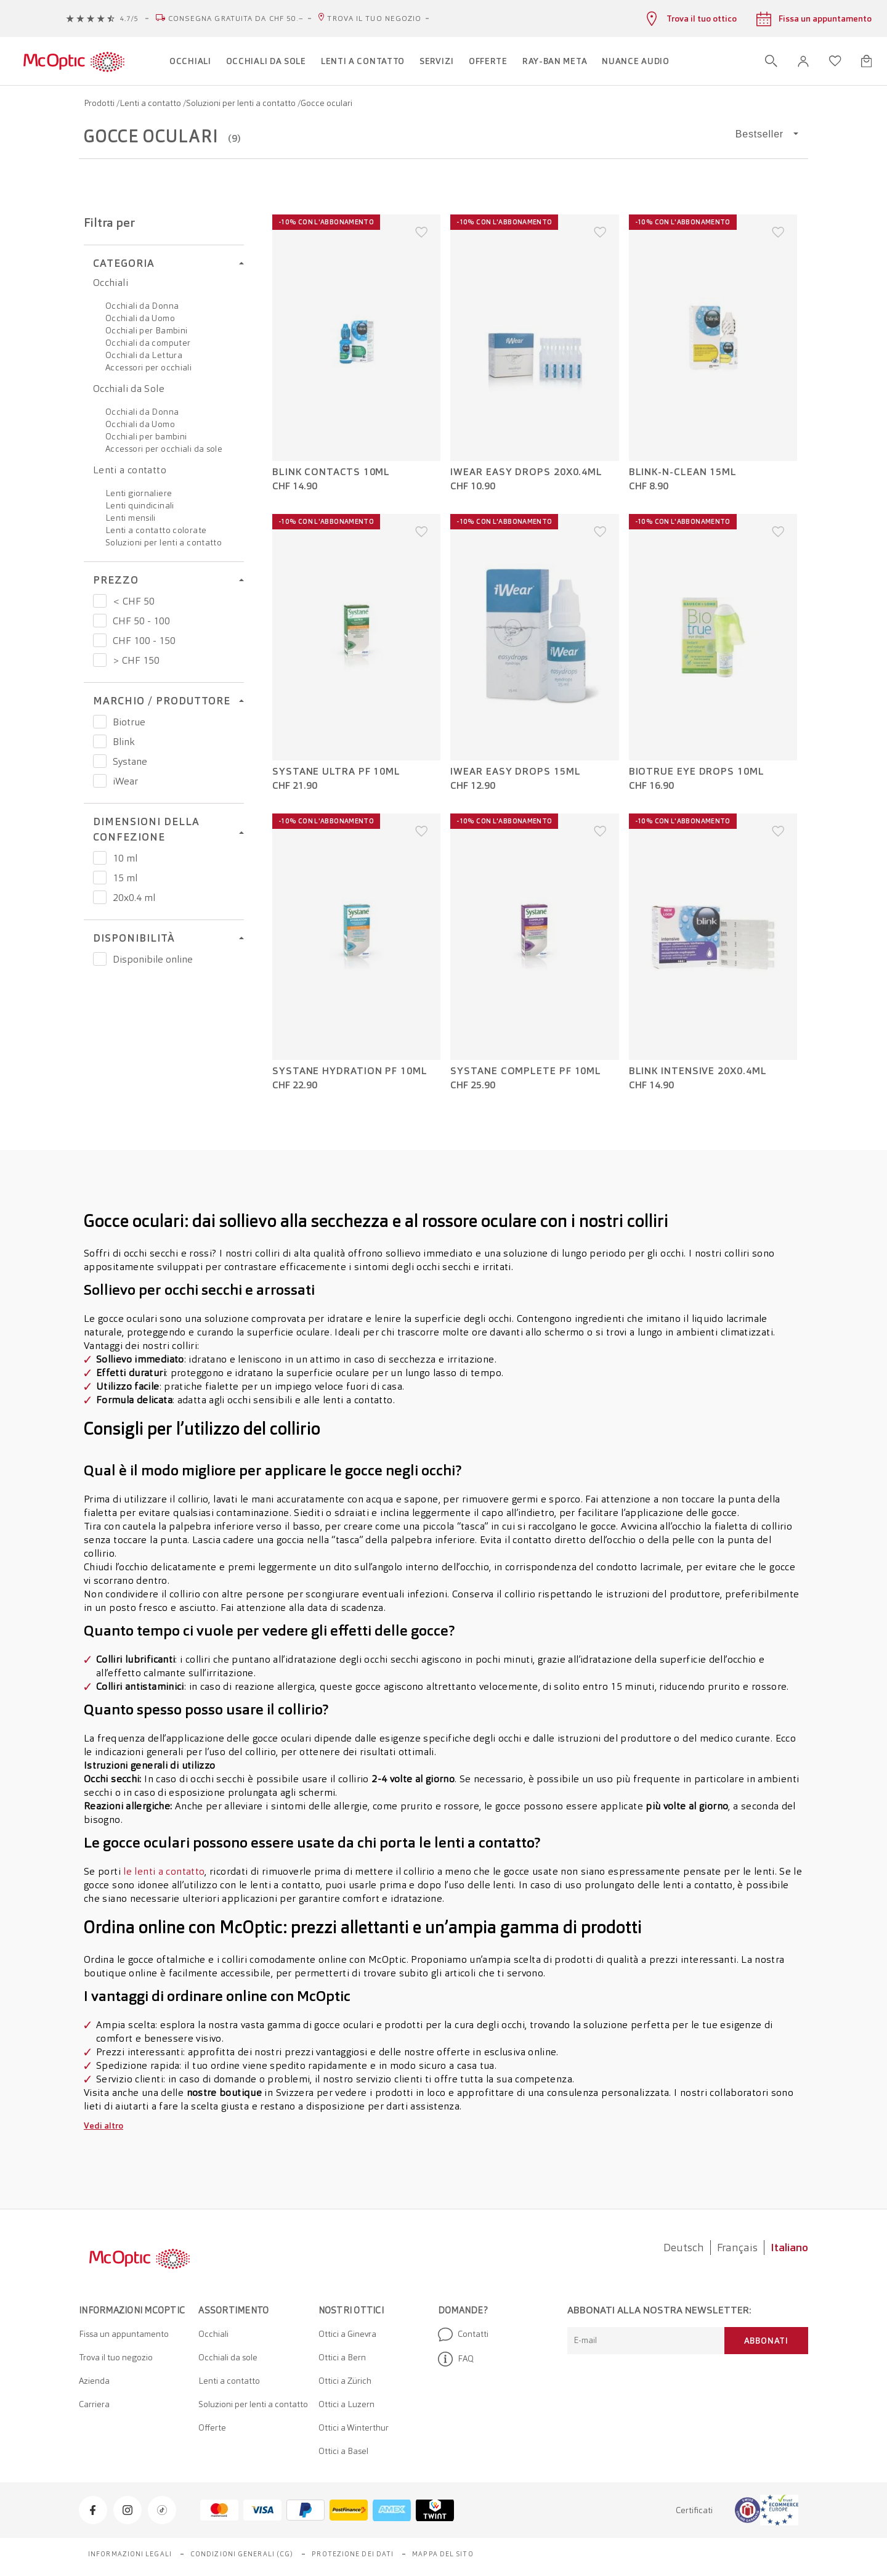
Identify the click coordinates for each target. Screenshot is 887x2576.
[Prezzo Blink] (100, 741)
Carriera (94, 2404)
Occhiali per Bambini (146, 330)
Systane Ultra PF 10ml (336, 771)
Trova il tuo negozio (374, 18)
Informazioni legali (130, 2554)
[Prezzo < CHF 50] (100, 601)
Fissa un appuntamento (124, 2333)
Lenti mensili (130, 517)
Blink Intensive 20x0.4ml (698, 1071)
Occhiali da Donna (142, 305)
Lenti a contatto (151, 102)
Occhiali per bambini (146, 436)
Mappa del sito (442, 2554)
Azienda (94, 2380)
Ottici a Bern (342, 2357)
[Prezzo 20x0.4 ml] (100, 897)
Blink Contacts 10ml (331, 472)
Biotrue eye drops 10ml (696, 771)
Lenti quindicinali (139, 505)
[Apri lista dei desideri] (835, 61)
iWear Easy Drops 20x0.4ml (526, 472)
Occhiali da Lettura (143, 355)
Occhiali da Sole (128, 388)
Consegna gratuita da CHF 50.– (236, 18)
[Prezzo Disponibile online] (100, 959)
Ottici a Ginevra (347, 2333)
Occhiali (110, 282)
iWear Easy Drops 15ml (515, 771)
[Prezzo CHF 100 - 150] (100, 640)
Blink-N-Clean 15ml (683, 472)
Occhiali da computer (147, 342)
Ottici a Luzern (346, 2404)
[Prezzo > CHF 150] (100, 660)
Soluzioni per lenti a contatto (242, 102)
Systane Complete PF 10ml (525, 1071)
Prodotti (100, 102)
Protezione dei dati (353, 2554)
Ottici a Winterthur (353, 2427)
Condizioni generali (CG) (241, 2554)
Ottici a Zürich (344, 2380)
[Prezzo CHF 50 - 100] (100, 620)
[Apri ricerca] (771, 61)
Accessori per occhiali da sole (163, 448)
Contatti (463, 2334)
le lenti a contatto (164, 1871)
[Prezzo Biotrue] (100, 721)
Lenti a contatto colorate (155, 530)
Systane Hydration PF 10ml (349, 1071)
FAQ (456, 2359)
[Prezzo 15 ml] (100, 877)
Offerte (212, 2427)
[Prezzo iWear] (100, 781)
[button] (803, 61)
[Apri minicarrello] (866, 61)
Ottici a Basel (343, 2450)
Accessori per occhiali (148, 367)
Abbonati (766, 2340)
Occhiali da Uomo (140, 318)
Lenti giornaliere (138, 493)
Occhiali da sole (227, 2357)
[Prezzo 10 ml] (100, 858)
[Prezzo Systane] (100, 761)
